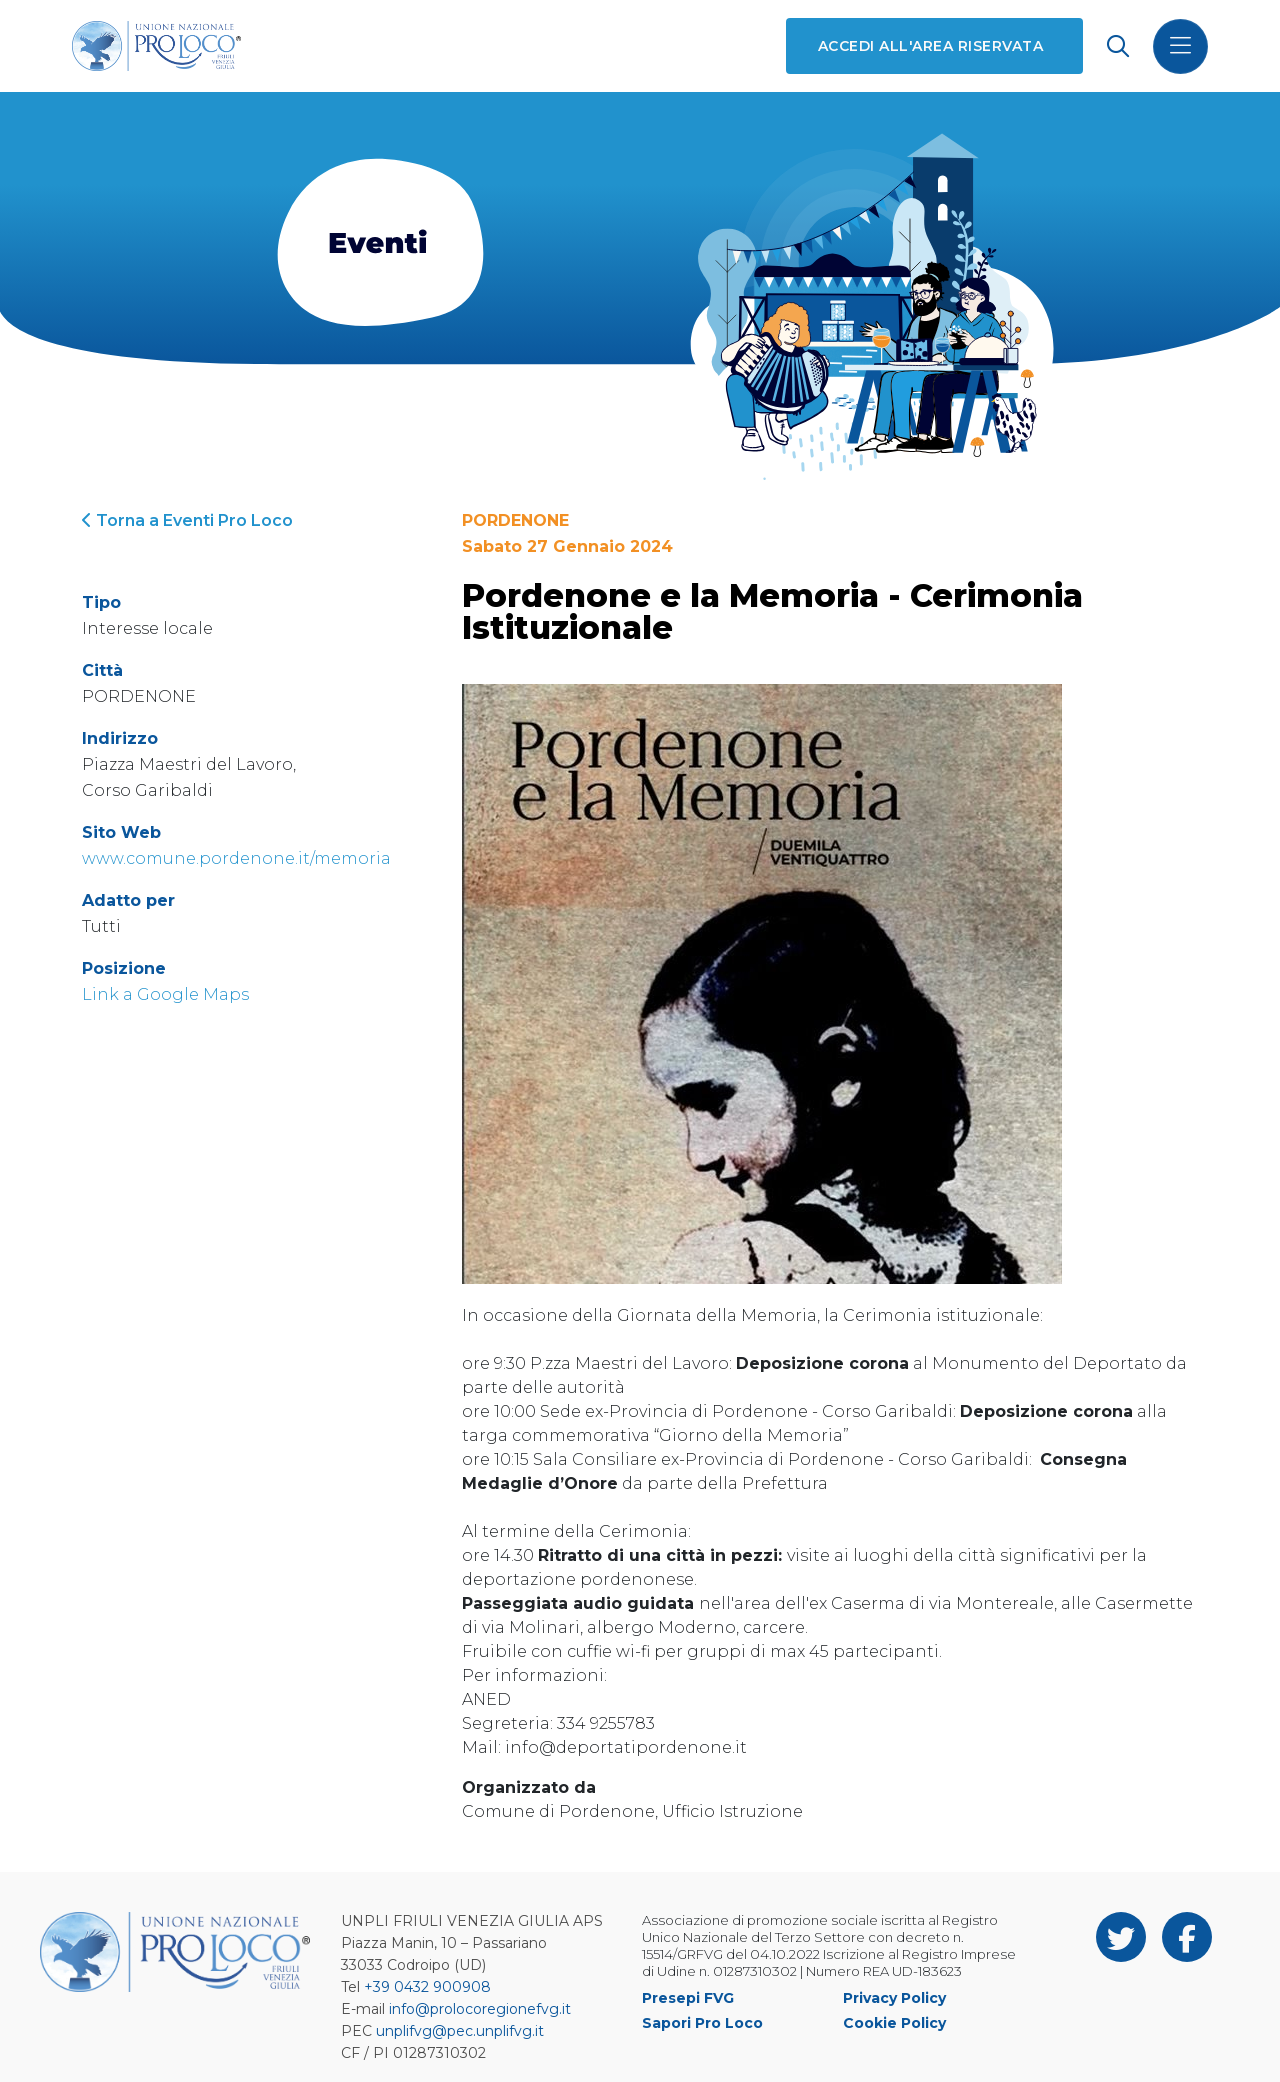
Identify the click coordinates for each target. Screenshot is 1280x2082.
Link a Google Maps (165, 994)
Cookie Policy (894, 2023)
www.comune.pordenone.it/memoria (236, 858)
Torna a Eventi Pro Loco (187, 520)
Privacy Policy (894, 1998)
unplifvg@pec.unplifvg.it (460, 2031)
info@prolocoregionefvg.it (480, 2009)
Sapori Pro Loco (702, 2023)
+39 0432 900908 (427, 1987)
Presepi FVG (688, 1998)
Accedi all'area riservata (930, 46)
